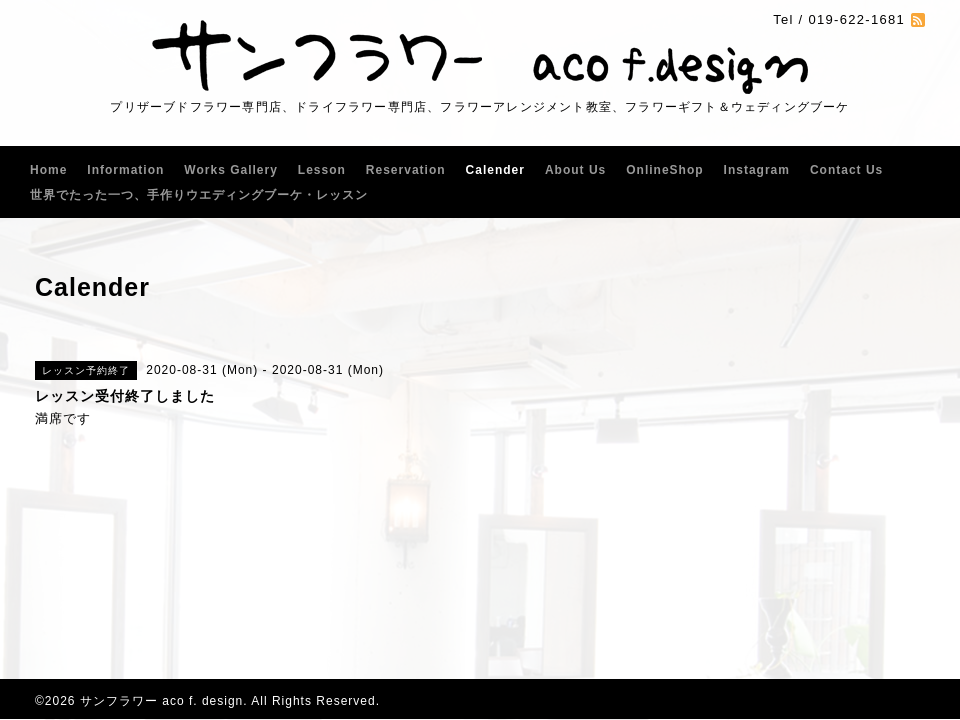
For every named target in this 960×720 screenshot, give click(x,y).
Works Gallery (230, 170)
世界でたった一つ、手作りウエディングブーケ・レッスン (199, 195)
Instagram (757, 170)
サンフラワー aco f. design (161, 701)
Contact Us (846, 170)
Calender (495, 170)
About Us (575, 170)
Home (48, 170)
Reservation (406, 170)
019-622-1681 (856, 19)
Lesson (322, 170)
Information (125, 170)
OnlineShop (664, 170)
